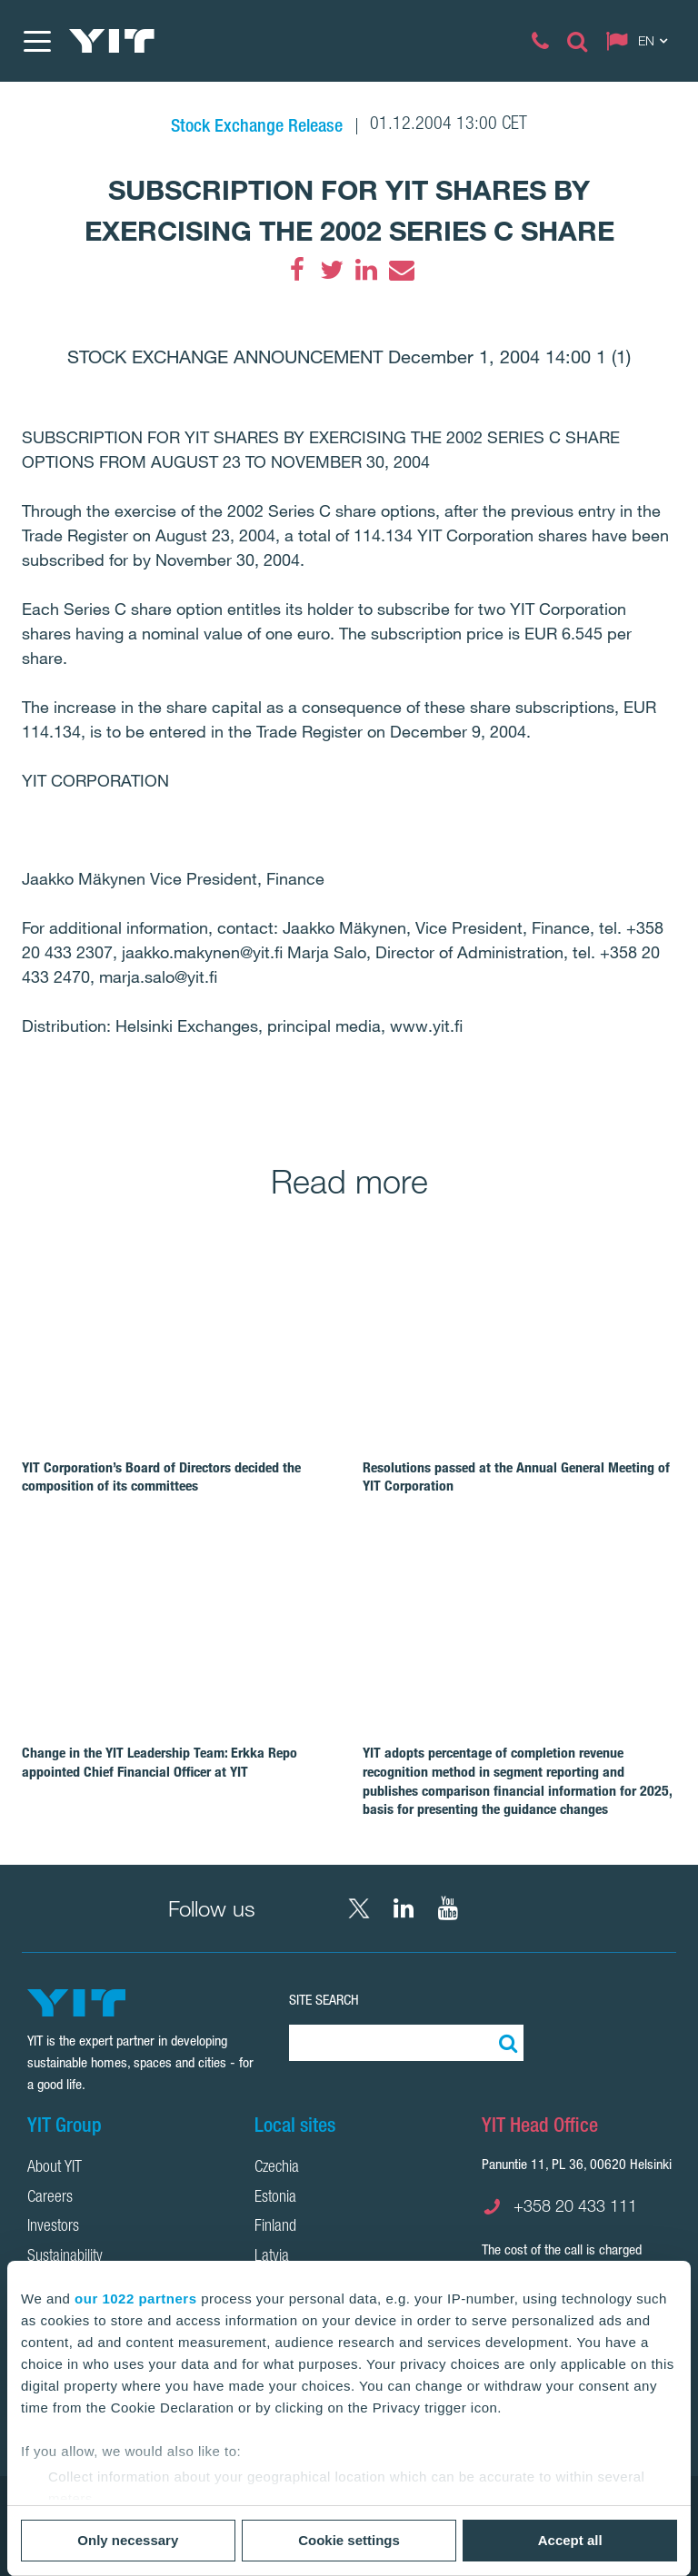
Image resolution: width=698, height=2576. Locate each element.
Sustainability (65, 2257)
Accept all (570, 2540)
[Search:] (505, 2043)
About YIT (54, 2168)
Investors (53, 2227)
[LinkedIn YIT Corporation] (403, 1908)
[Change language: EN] (640, 40)
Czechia (276, 2168)
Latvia (271, 2257)
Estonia (275, 2198)
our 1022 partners (135, 2298)
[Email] (401, 269)
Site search (324, 1999)
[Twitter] (332, 269)
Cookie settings (349, 2540)
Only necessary (127, 2540)
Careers (50, 2198)
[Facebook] (297, 269)
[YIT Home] (112, 41)
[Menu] (36, 40)
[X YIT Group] (359, 1908)
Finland (275, 2227)
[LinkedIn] (366, 269)
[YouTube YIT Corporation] (448, 1908)
